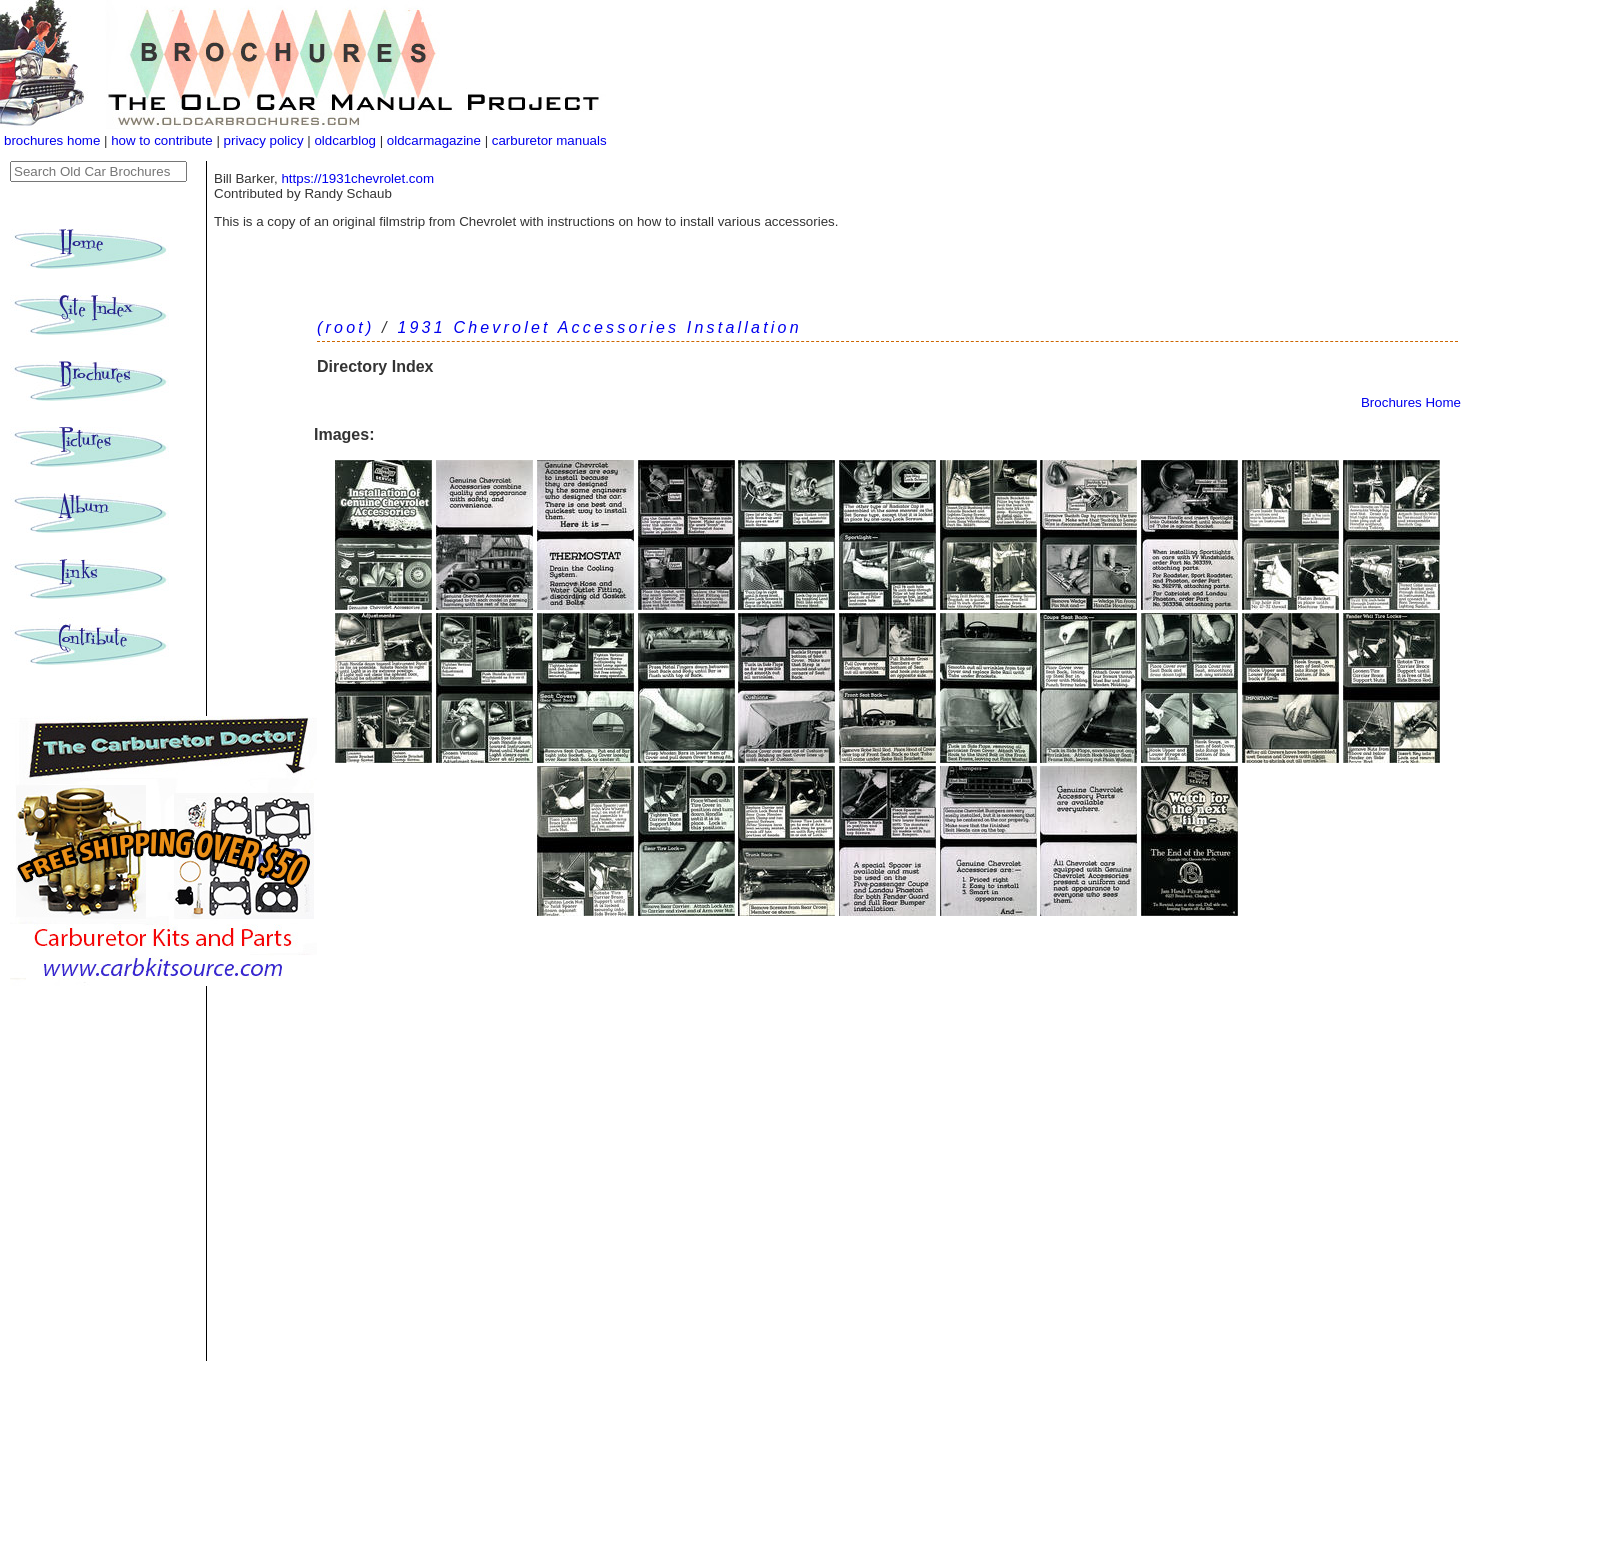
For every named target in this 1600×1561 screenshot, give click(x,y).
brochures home (52, 140)
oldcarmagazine (436, 140)
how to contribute (162, 140)
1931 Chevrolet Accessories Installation (599, 327)
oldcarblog (345, 140)
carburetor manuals (547, 140)
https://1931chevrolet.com (357, 178)
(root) (345, 327)
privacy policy (266, 140)
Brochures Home (1411, 402)
